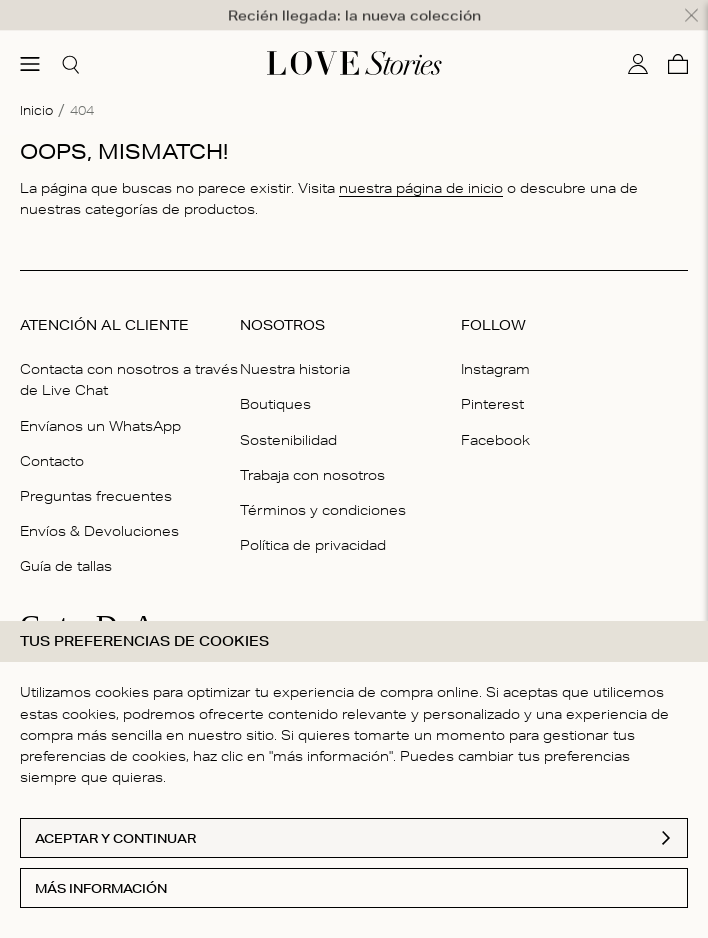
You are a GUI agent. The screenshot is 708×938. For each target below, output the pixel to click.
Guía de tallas (66, 549)
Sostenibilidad (288, 422)
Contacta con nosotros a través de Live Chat (129, 362)
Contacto (52, 443)
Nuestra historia (295, 352)
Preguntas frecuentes (96, 479)
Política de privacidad (313, 528)
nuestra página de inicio (421, 171)
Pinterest (492, 387)
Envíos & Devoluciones (99, 514)
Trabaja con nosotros (312, 457)
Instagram (495, 352)
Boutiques (275, 387)
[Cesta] (678, 46)
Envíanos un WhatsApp (100, 408)
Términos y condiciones (323, 493)
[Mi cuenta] (638, 46)
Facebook (495, 422)
